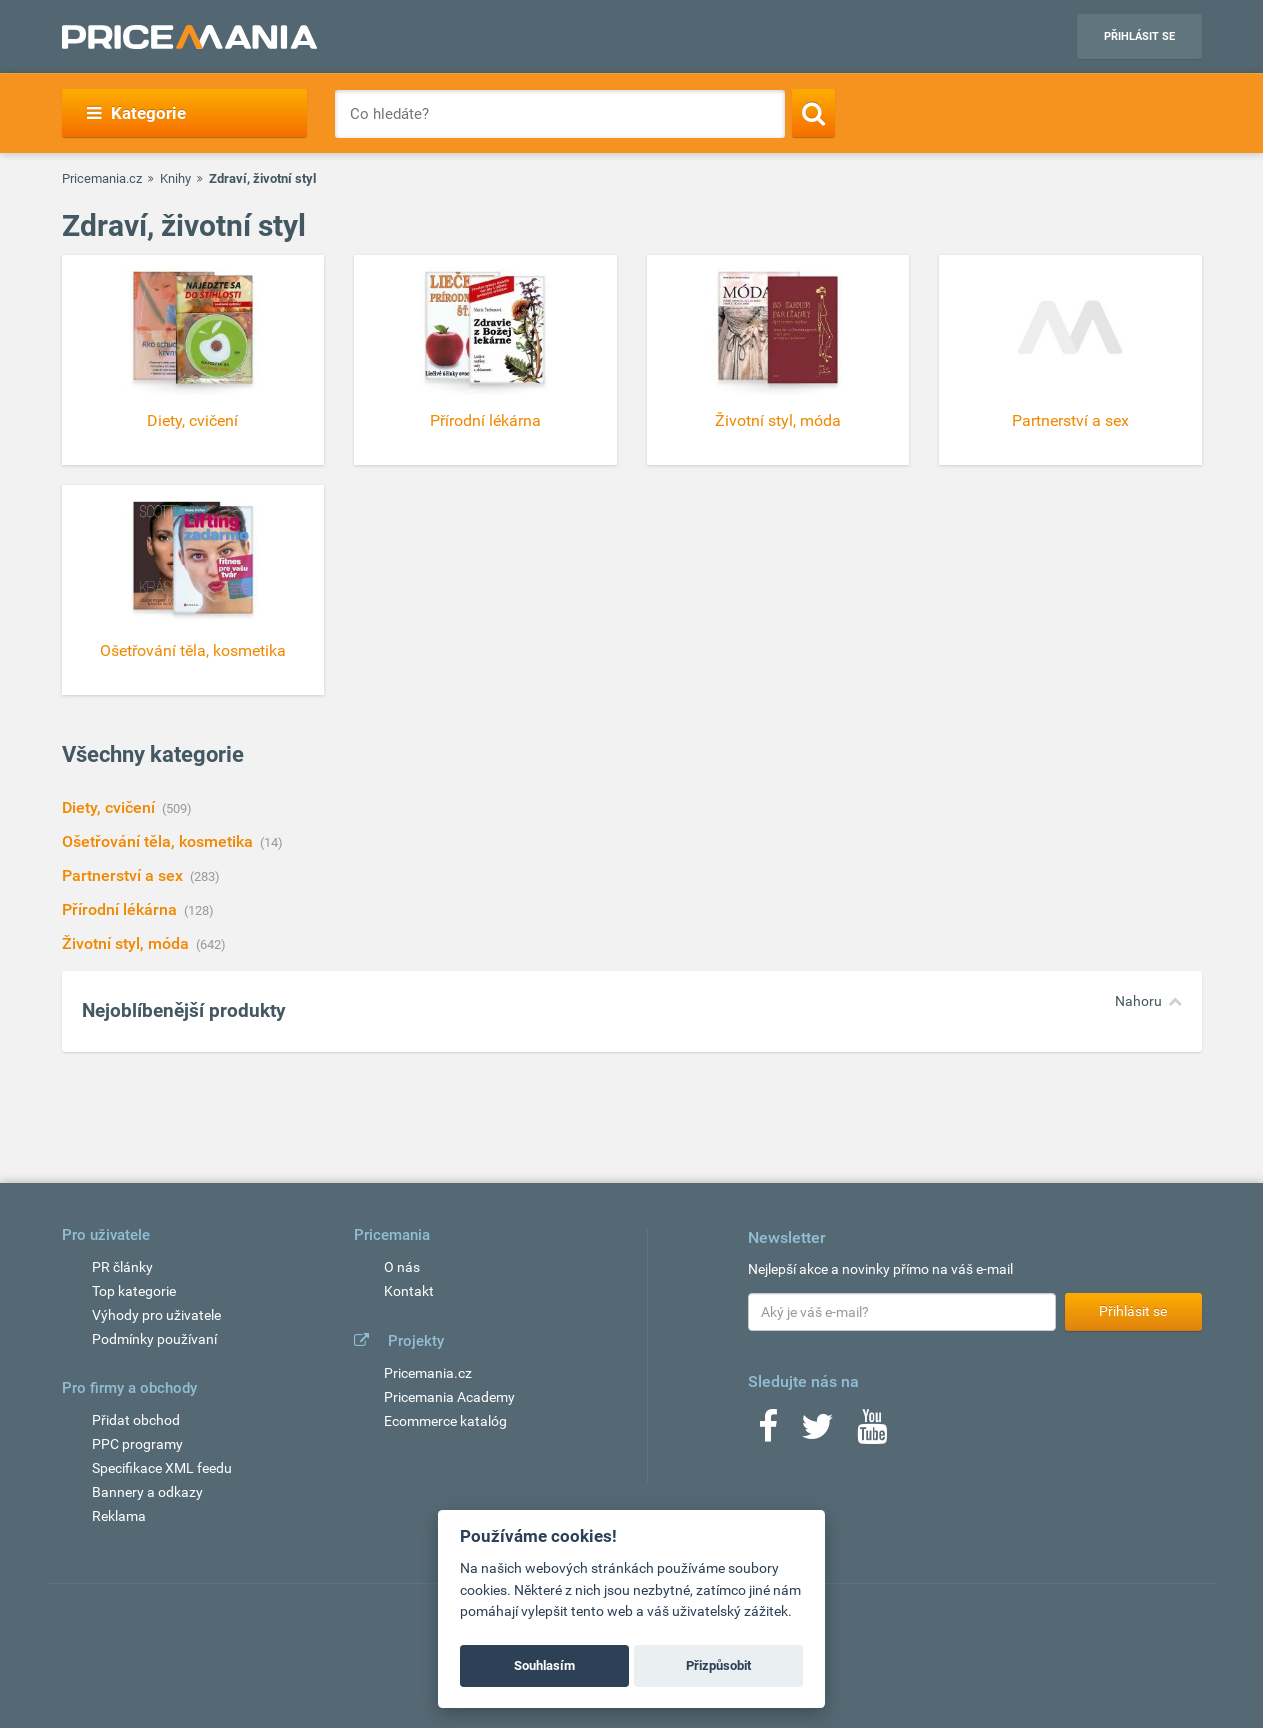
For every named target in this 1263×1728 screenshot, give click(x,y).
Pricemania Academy (449, 1397)
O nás (402, 1267)
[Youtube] (872, 1433)
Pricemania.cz (102, 178)
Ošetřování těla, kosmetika (159, 841)
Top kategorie (134, 1291)
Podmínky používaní (154, 1339)
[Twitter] (817, 1433)
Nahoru (1138, 1001)
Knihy (175, 178)
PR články (122, 1267)
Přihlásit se (1139, 36)
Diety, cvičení (110, 807)
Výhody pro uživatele (156, 1315)
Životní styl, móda (127, 943)
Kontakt (409, 1291)
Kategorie (136, 113)
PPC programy (137, 1444)
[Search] (813, 113)
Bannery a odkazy (147, 1492)
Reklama (119, 1516)
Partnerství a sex (124, 875)
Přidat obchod (136, 1420)
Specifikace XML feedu (162, 1468)
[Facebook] (768, 1433)
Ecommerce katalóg (445, 1421)
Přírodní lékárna (121, 909)
